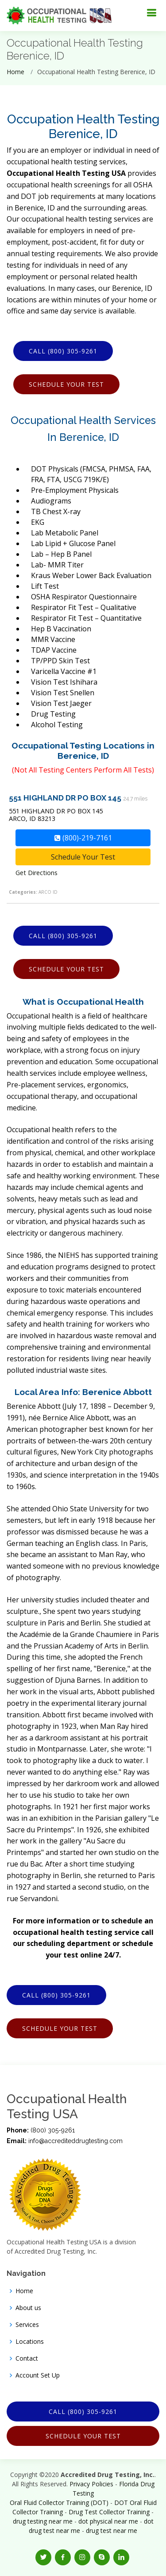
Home (15, 71)
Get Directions (36, 872)
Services (27, 2325)
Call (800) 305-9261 (63, 351)
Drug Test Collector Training (109, 2512)
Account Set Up (37, 2375)
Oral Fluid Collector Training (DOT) (59, 2502)
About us (28, 2308)
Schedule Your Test (66, 384)
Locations (29, 2341)
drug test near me (111, 2530)
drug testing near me (43, 2521)
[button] (43, 2557)
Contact (26, 2358)
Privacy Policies (91, 2484)
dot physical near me (108, 2521)
